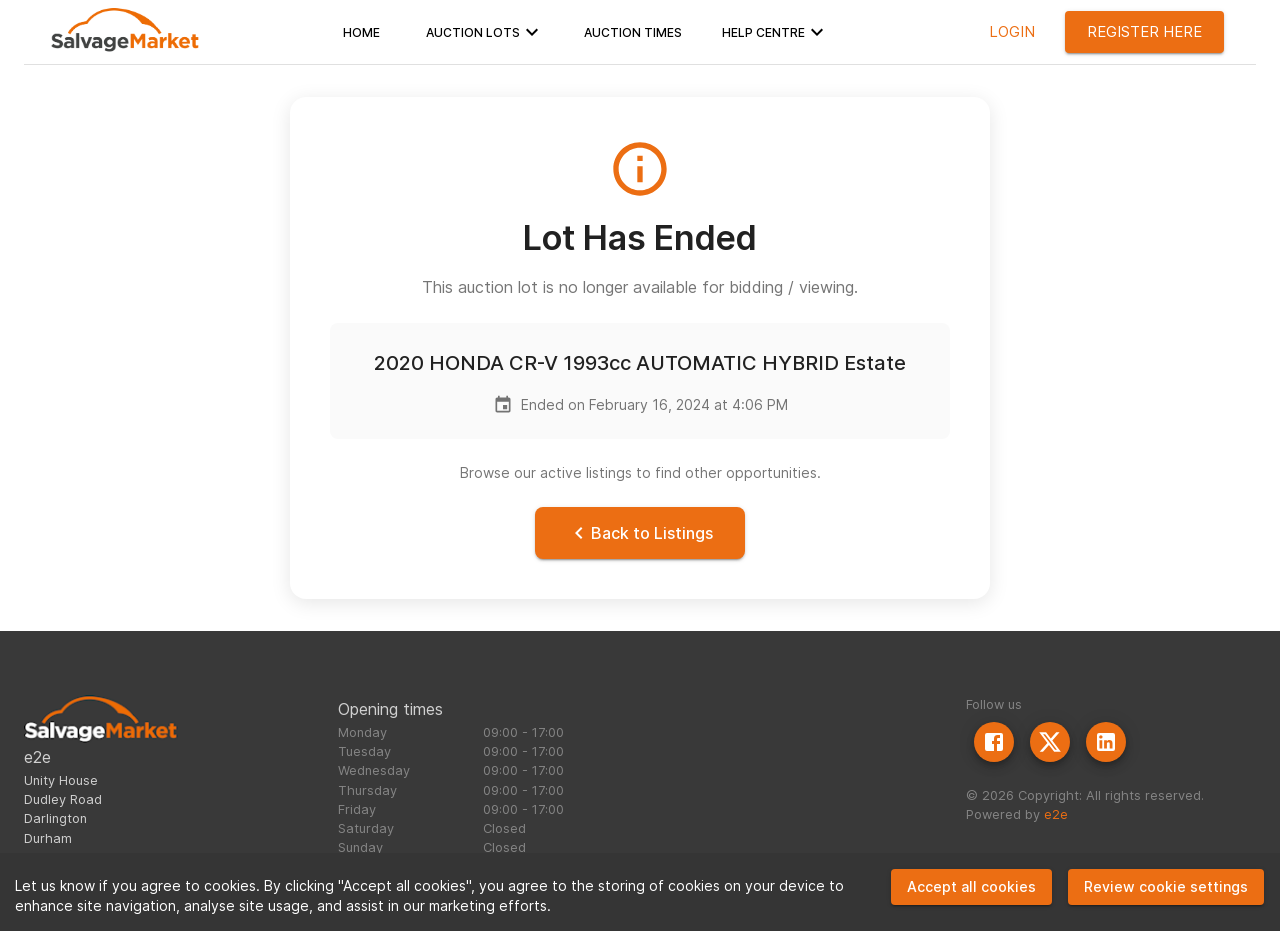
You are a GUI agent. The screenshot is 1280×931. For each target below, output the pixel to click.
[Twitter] (1050, 742)
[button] (362, 32)
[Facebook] (994, 742)
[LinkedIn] (1106, 742)
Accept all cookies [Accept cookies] (971, 886)
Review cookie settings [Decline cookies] (1166, 886)
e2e (1056, 814)
